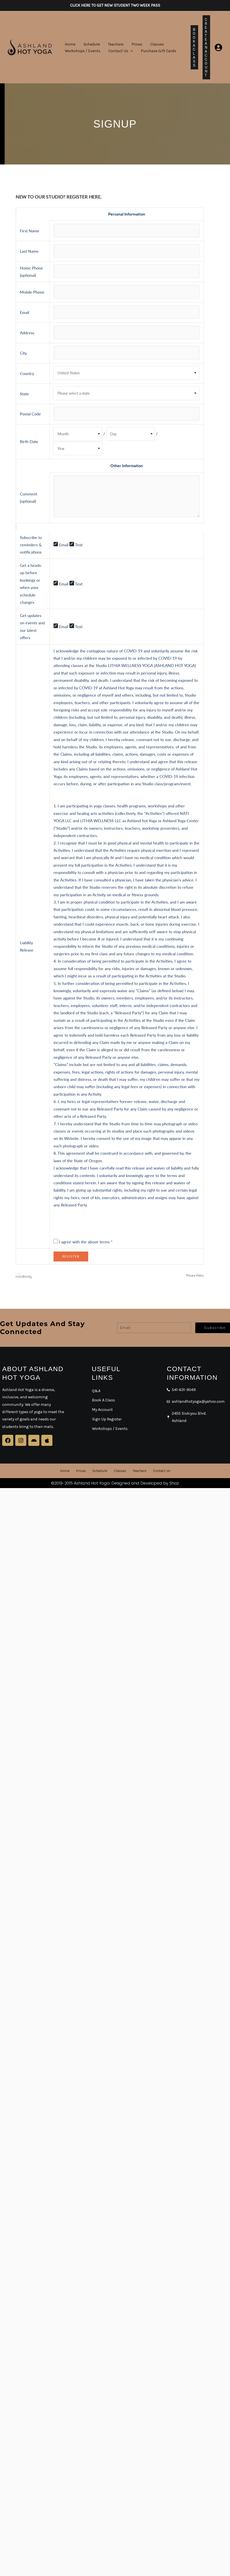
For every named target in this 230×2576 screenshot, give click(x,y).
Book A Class (103, 1400)
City (23, 353)
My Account (102, 1409)
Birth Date (29, 441)
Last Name (29, 251)
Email (24, 312)
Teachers (116, 44)
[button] (130, 50)
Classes (157, 44)
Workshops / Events (82, 50)
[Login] (218, 47)
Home (70, 44)
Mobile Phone (32, 292)
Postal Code (30, 413)
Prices (137, 44)
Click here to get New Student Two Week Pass (115, 5)
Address (27, 332)
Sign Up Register (107, 1419)
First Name (29, 230)
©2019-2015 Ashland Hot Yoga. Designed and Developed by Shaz (115, 1483)
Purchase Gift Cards (158, 50)
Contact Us (120, 50)
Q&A (96, 1390)
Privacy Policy (195, 1275)
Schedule (91, 44)
